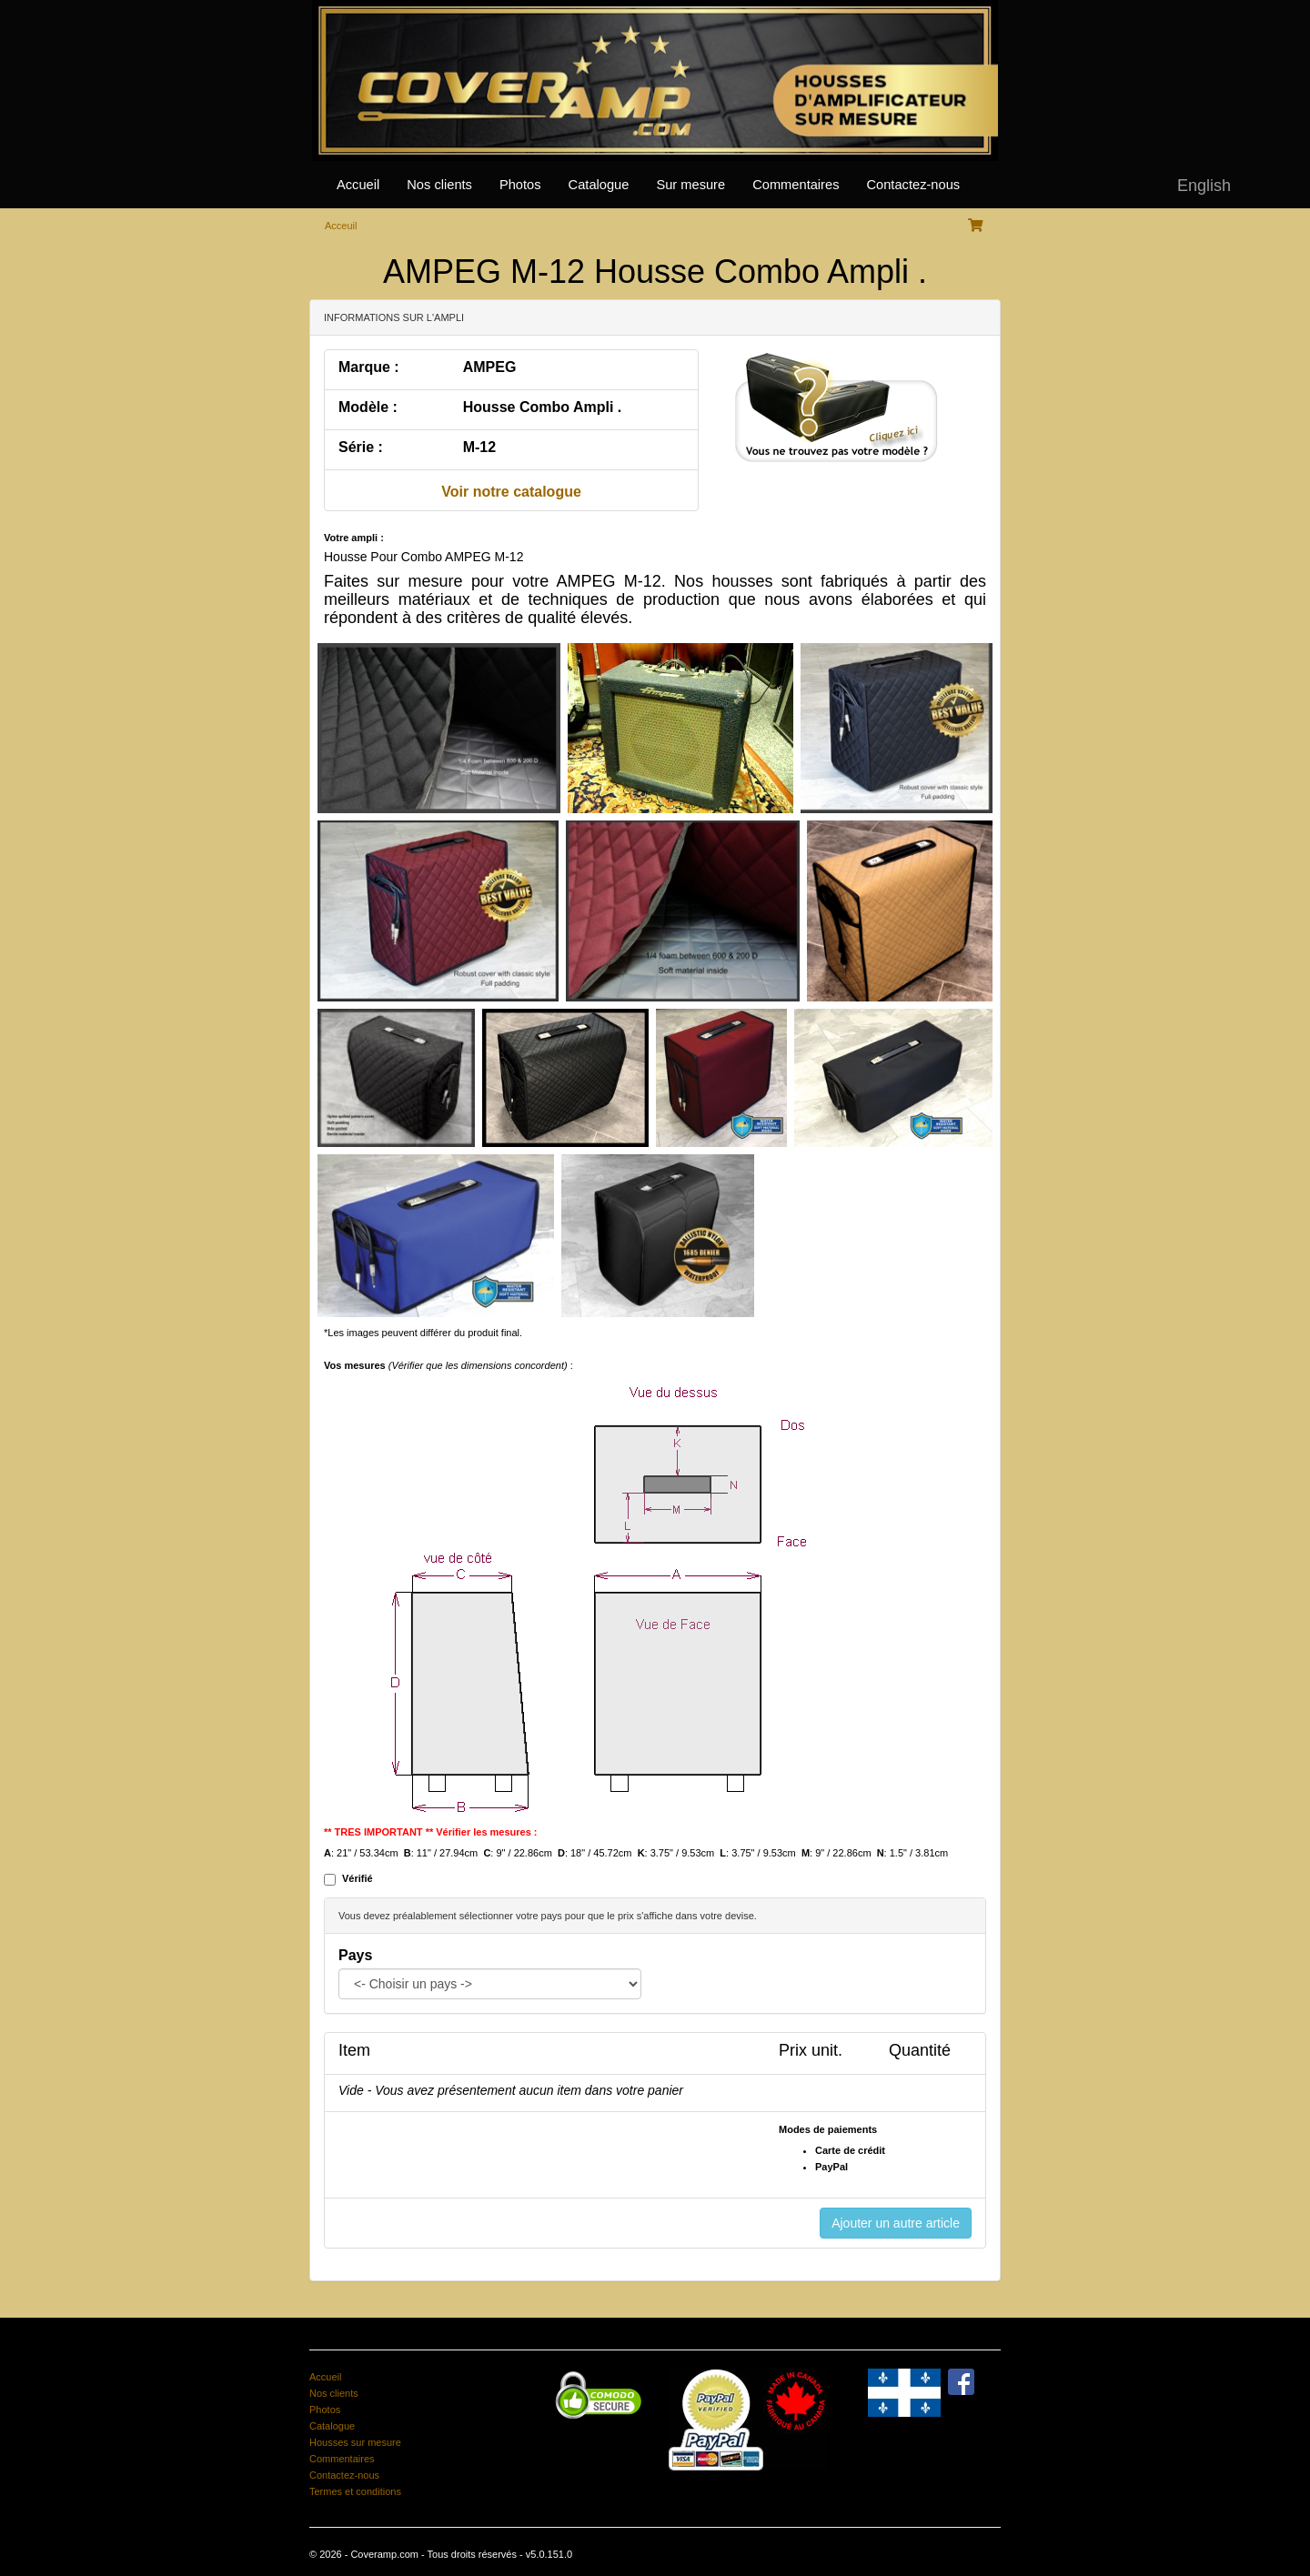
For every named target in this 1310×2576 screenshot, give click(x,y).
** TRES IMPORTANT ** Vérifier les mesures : (431, 1831)
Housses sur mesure (355, 2442)
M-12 (479, 447)
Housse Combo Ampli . (542, 407)
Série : (360, 447)
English (1204, 185)
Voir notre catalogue (511, 491)
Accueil (358, 184)
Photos (520, 184)
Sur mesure (690, 184)
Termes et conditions (355, 2491)
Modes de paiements (828, 2129)
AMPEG (490, 367)
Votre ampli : (354, 537)
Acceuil (341, 225)
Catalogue (599, 184)
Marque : (368, 367)
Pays (355, 1955)
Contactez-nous (913, 184)
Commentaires (795, 184)
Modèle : (368, 407)
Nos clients (439, 184)
